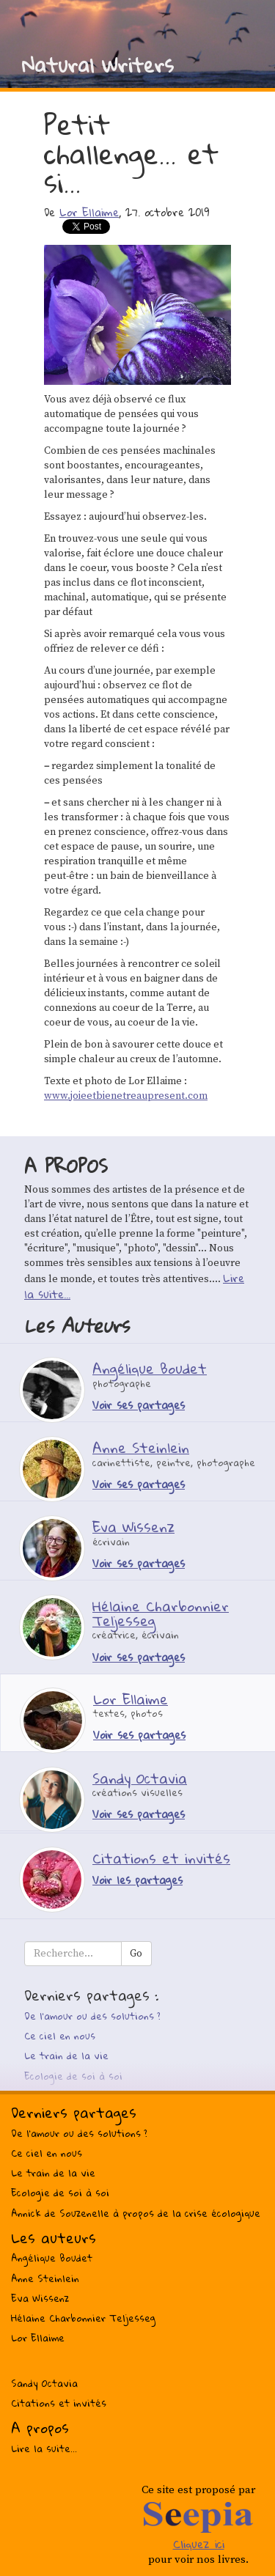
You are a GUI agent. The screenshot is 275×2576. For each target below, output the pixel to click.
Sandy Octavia (44, 2383)
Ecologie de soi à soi (73, 2076)
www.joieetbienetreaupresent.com (126, 1096)
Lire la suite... (44, 2448)
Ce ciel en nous (59, 2036)
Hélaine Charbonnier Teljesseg (83, 2318)
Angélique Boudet (51, 2258)
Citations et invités (58, 2403)
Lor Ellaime (89, 212)
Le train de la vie (66, 2055)
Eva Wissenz (40, 2298)
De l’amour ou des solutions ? (92, 2016)
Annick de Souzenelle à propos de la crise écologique (135, 2213)
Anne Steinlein (45, 2278)
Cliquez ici (198, 2544)
